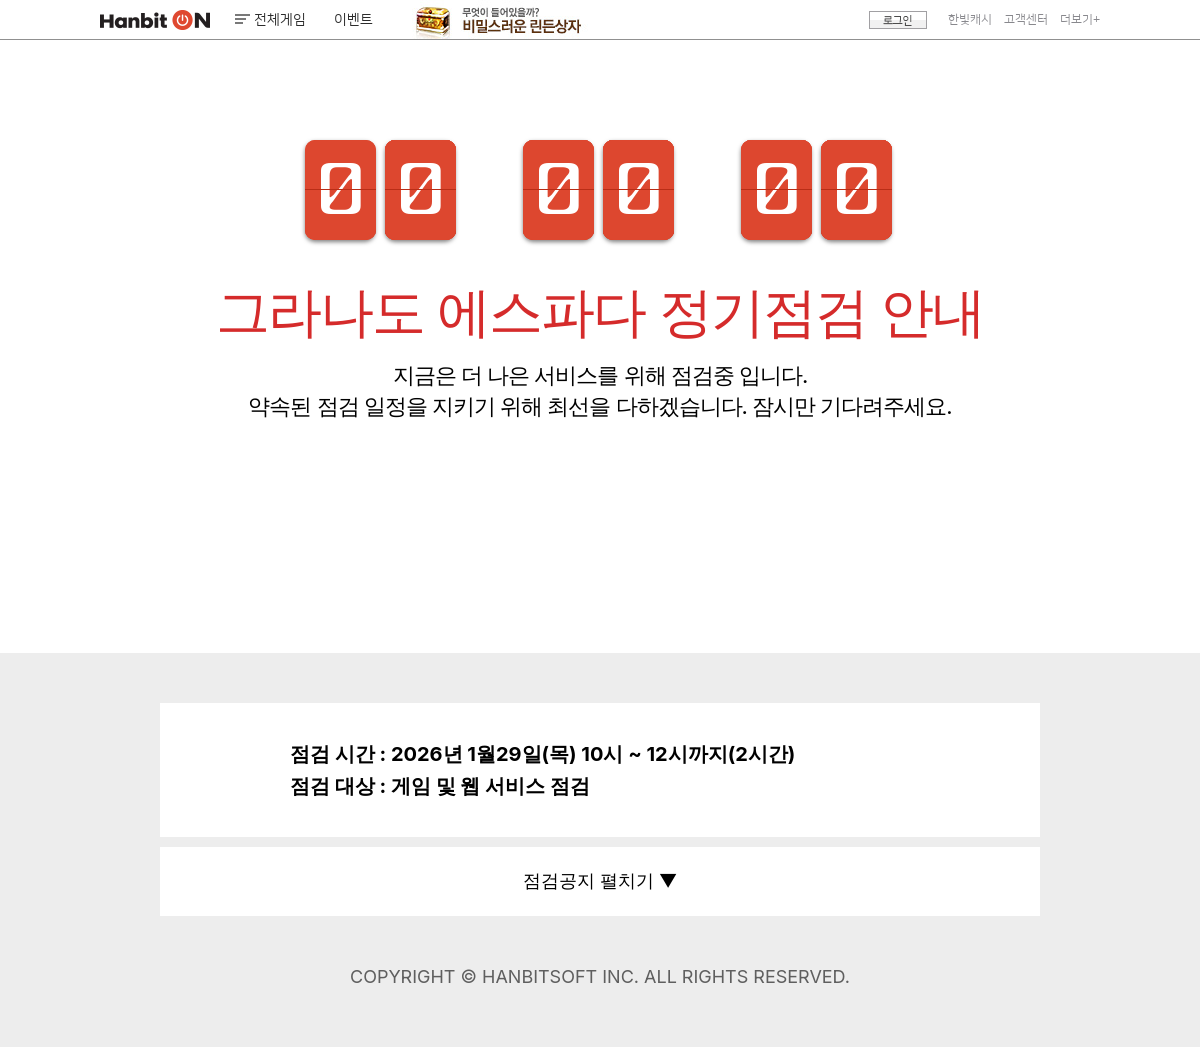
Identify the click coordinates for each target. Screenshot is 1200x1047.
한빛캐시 (970, 19)
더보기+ (1080, 19)
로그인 (898, 20)
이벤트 (353, 20)
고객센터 (1026, 19)
